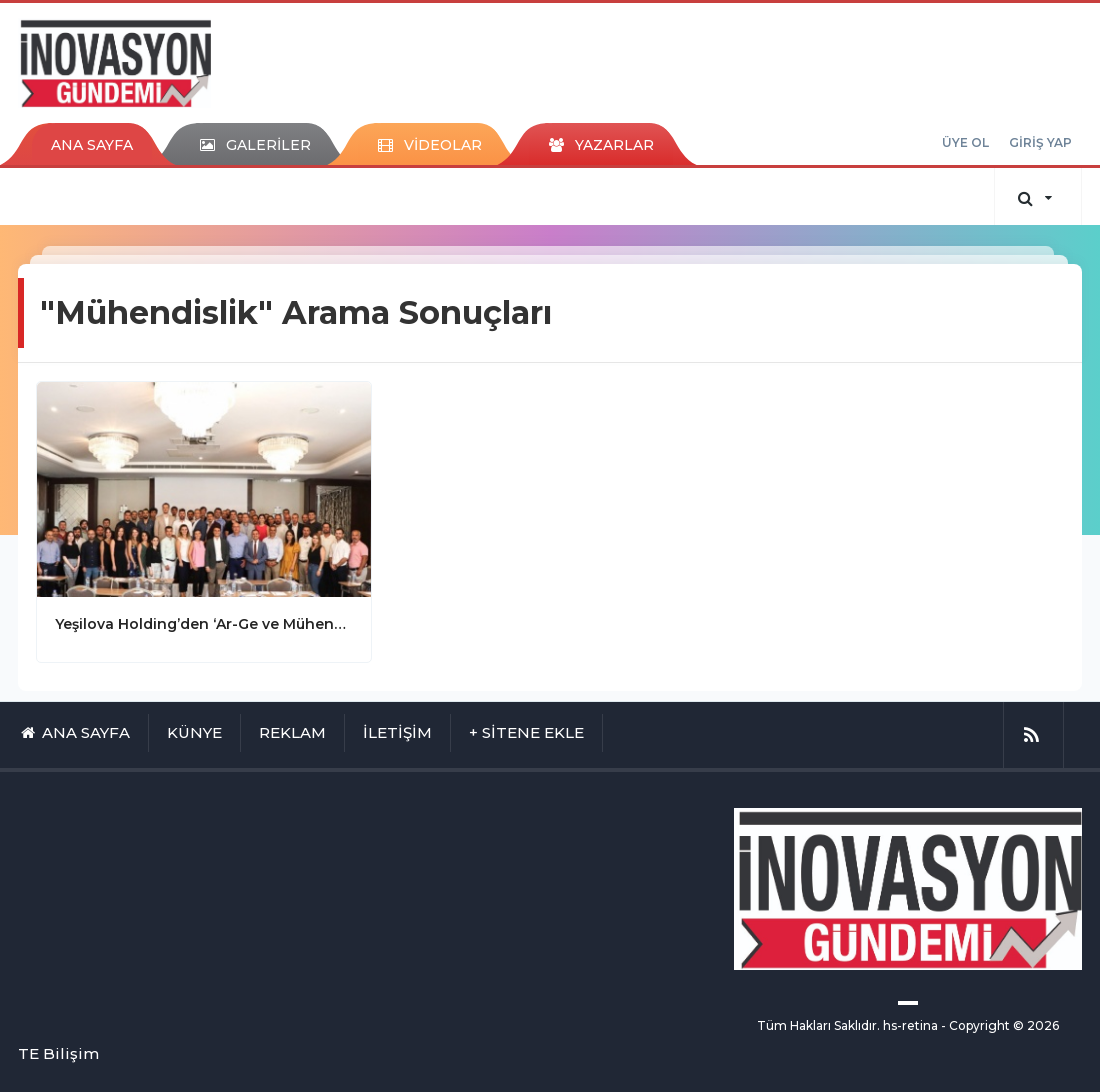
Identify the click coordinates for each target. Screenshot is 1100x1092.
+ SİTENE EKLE (526, 732)
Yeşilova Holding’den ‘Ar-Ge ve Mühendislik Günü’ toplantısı (204, 624)
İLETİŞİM (397, 732)
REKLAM (292, 732)
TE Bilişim (58, 1053)
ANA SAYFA (92, 145)
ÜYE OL (965, 142)
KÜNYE (194, 732)
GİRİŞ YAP (1040, 142)
